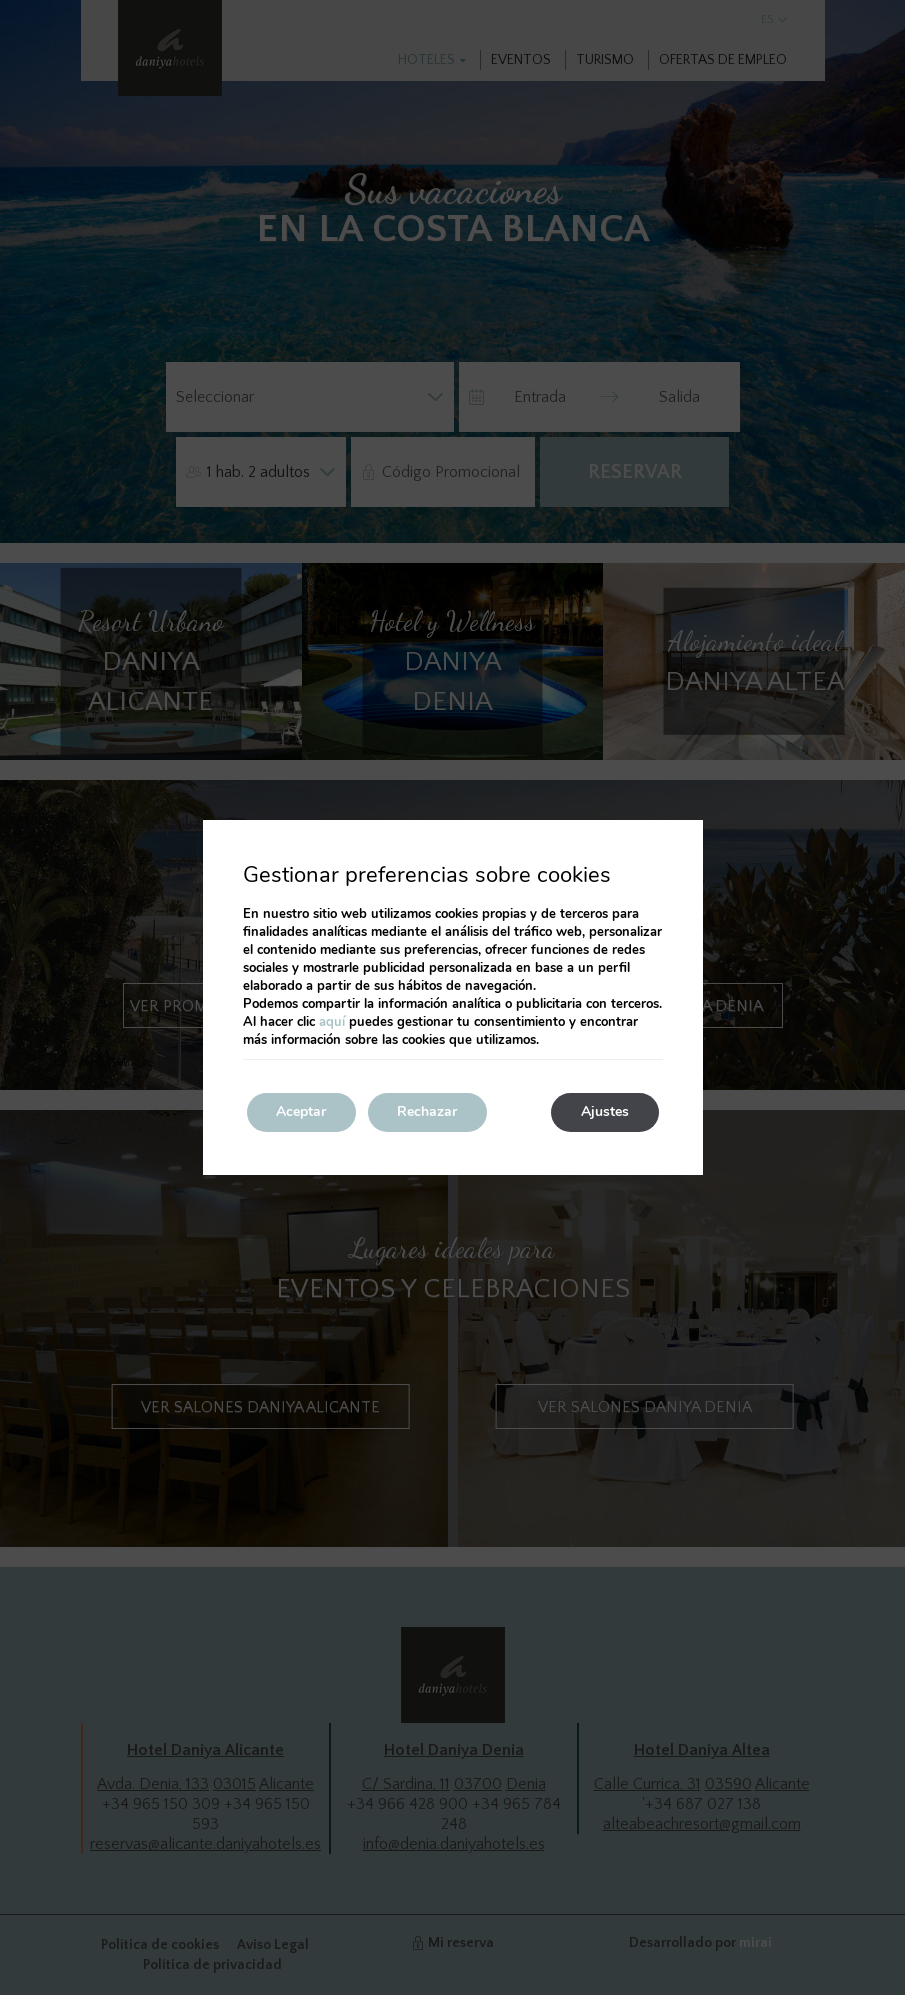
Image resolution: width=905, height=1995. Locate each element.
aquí (332, 1022)
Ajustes (605, 1112)
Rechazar (429, 1112)
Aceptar (302, 1112)
